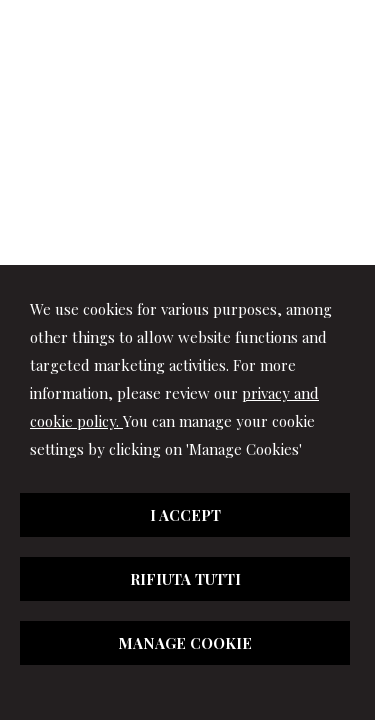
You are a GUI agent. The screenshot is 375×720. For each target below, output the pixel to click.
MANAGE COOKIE (185, 643)
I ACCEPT (185, 515)
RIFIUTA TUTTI (185, 579)
